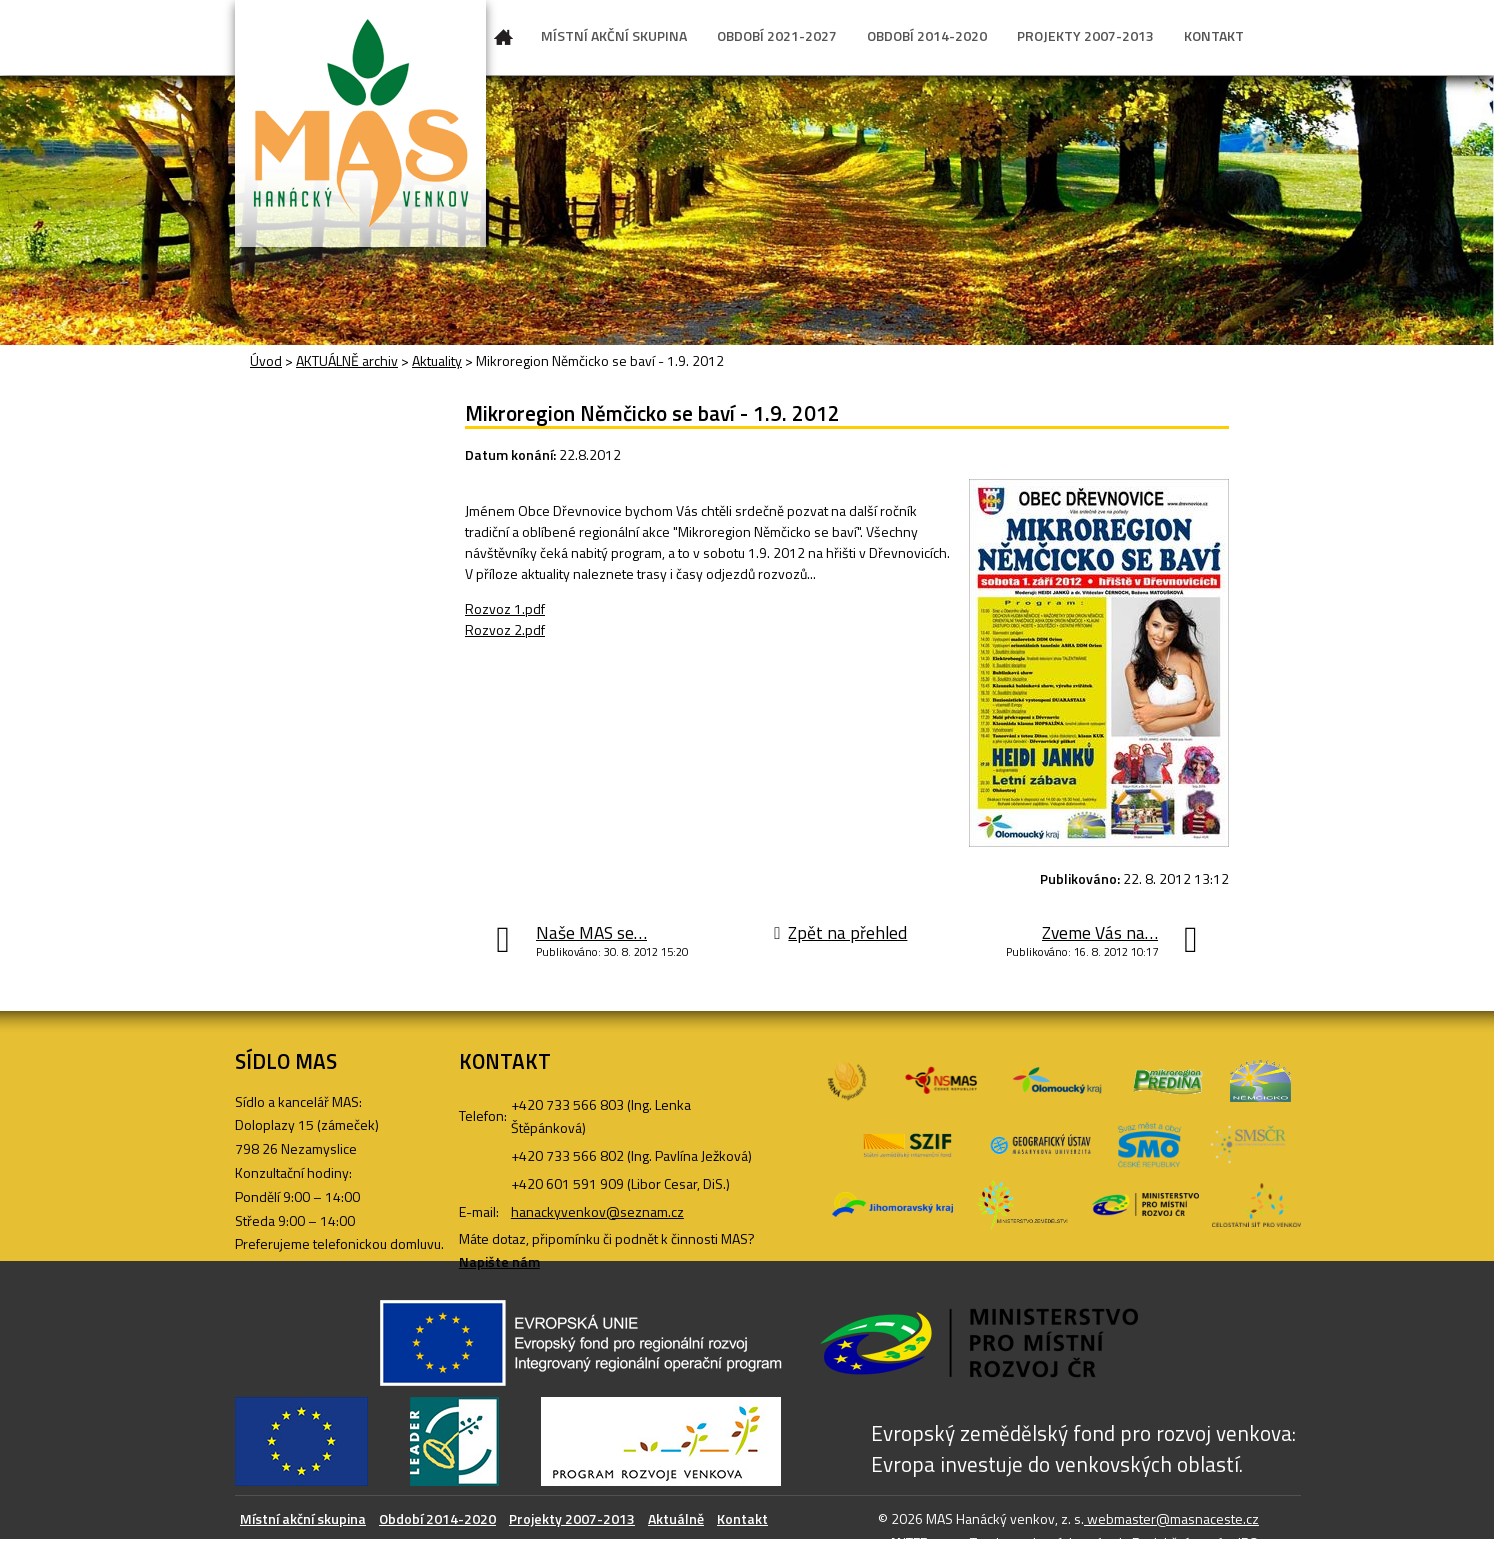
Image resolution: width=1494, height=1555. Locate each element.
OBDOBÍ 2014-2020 (927, 35)
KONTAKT (1214, 35)
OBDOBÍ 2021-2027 (777, 35)
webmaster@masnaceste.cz (1171, 1518)
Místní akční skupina (303, 1518)
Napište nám (499, 1261)
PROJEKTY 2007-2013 (1085, 35)
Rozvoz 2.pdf (505, 629)
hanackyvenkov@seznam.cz (597, 1211)
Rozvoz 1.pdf (505, 608)
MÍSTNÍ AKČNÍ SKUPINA (614, 35)
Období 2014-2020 (437, 1518)
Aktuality (437, 360)
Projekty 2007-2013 (572, 1518)
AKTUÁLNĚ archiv (347, 360)
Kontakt (742, 1518)
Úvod (504, 41)
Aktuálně (676, 1518)
